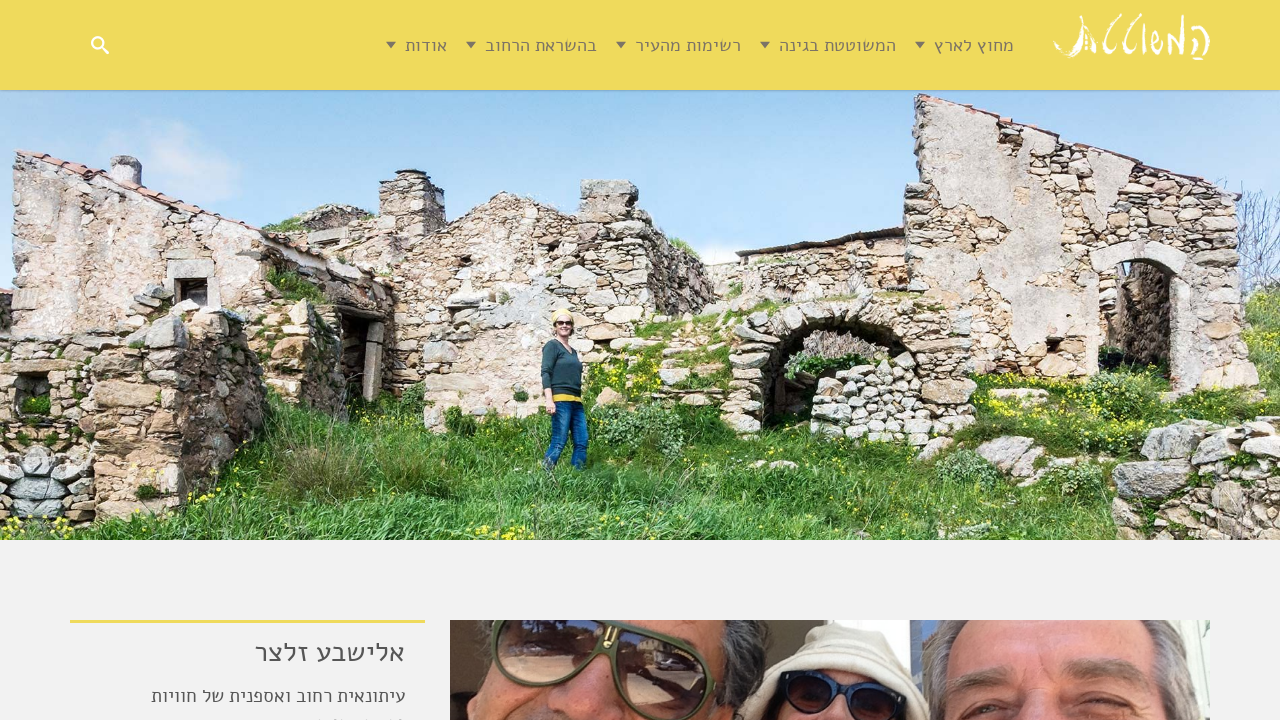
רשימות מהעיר (644, 45)
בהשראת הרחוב (497, 45)
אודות (382, 45)
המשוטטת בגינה (793, 45)
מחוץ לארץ (930, 45)
